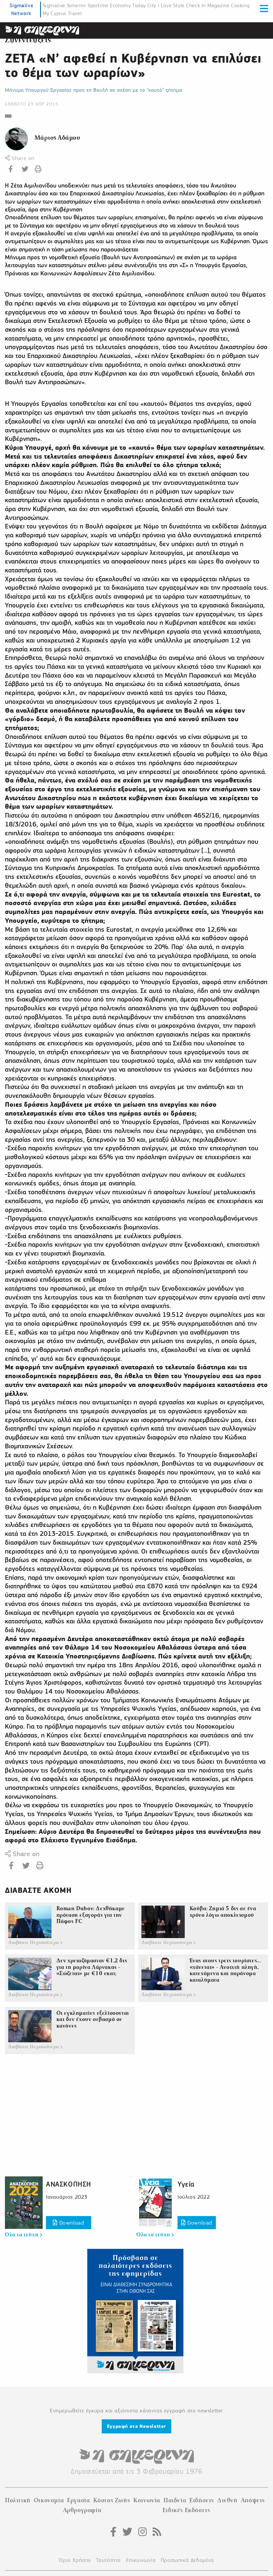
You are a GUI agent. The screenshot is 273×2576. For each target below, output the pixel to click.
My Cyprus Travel (62, 13)
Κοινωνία (146, 2500)
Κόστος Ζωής (111, 2500)
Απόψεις (253, 2500)
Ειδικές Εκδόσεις (186, 2510)
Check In (196, 6)
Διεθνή (227, 2500)
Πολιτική (18, 2500)
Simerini (76, 6)
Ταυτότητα (108, 2560)
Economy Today (128, 6)
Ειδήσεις (201, 2500)
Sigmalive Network (21, 9)
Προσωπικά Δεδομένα (187, 2560)
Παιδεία (174, 2500)
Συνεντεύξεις (28, 39)
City (151, 6)
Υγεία (186, 2184)
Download (68, 2223)
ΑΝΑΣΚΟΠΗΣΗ (68, 2184)
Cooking (240, 6)
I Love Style (171, 6)
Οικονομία (49, 2500)
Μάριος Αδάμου (57, 137)
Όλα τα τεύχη (23, 2234)
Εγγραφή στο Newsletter (136, 2426)
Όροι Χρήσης (75, 2560)
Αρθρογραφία (82, 2510)
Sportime (98, 6)
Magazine (218, 6)
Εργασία (78, 2500)
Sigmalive (54, 6)
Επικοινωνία (141, 2560)
